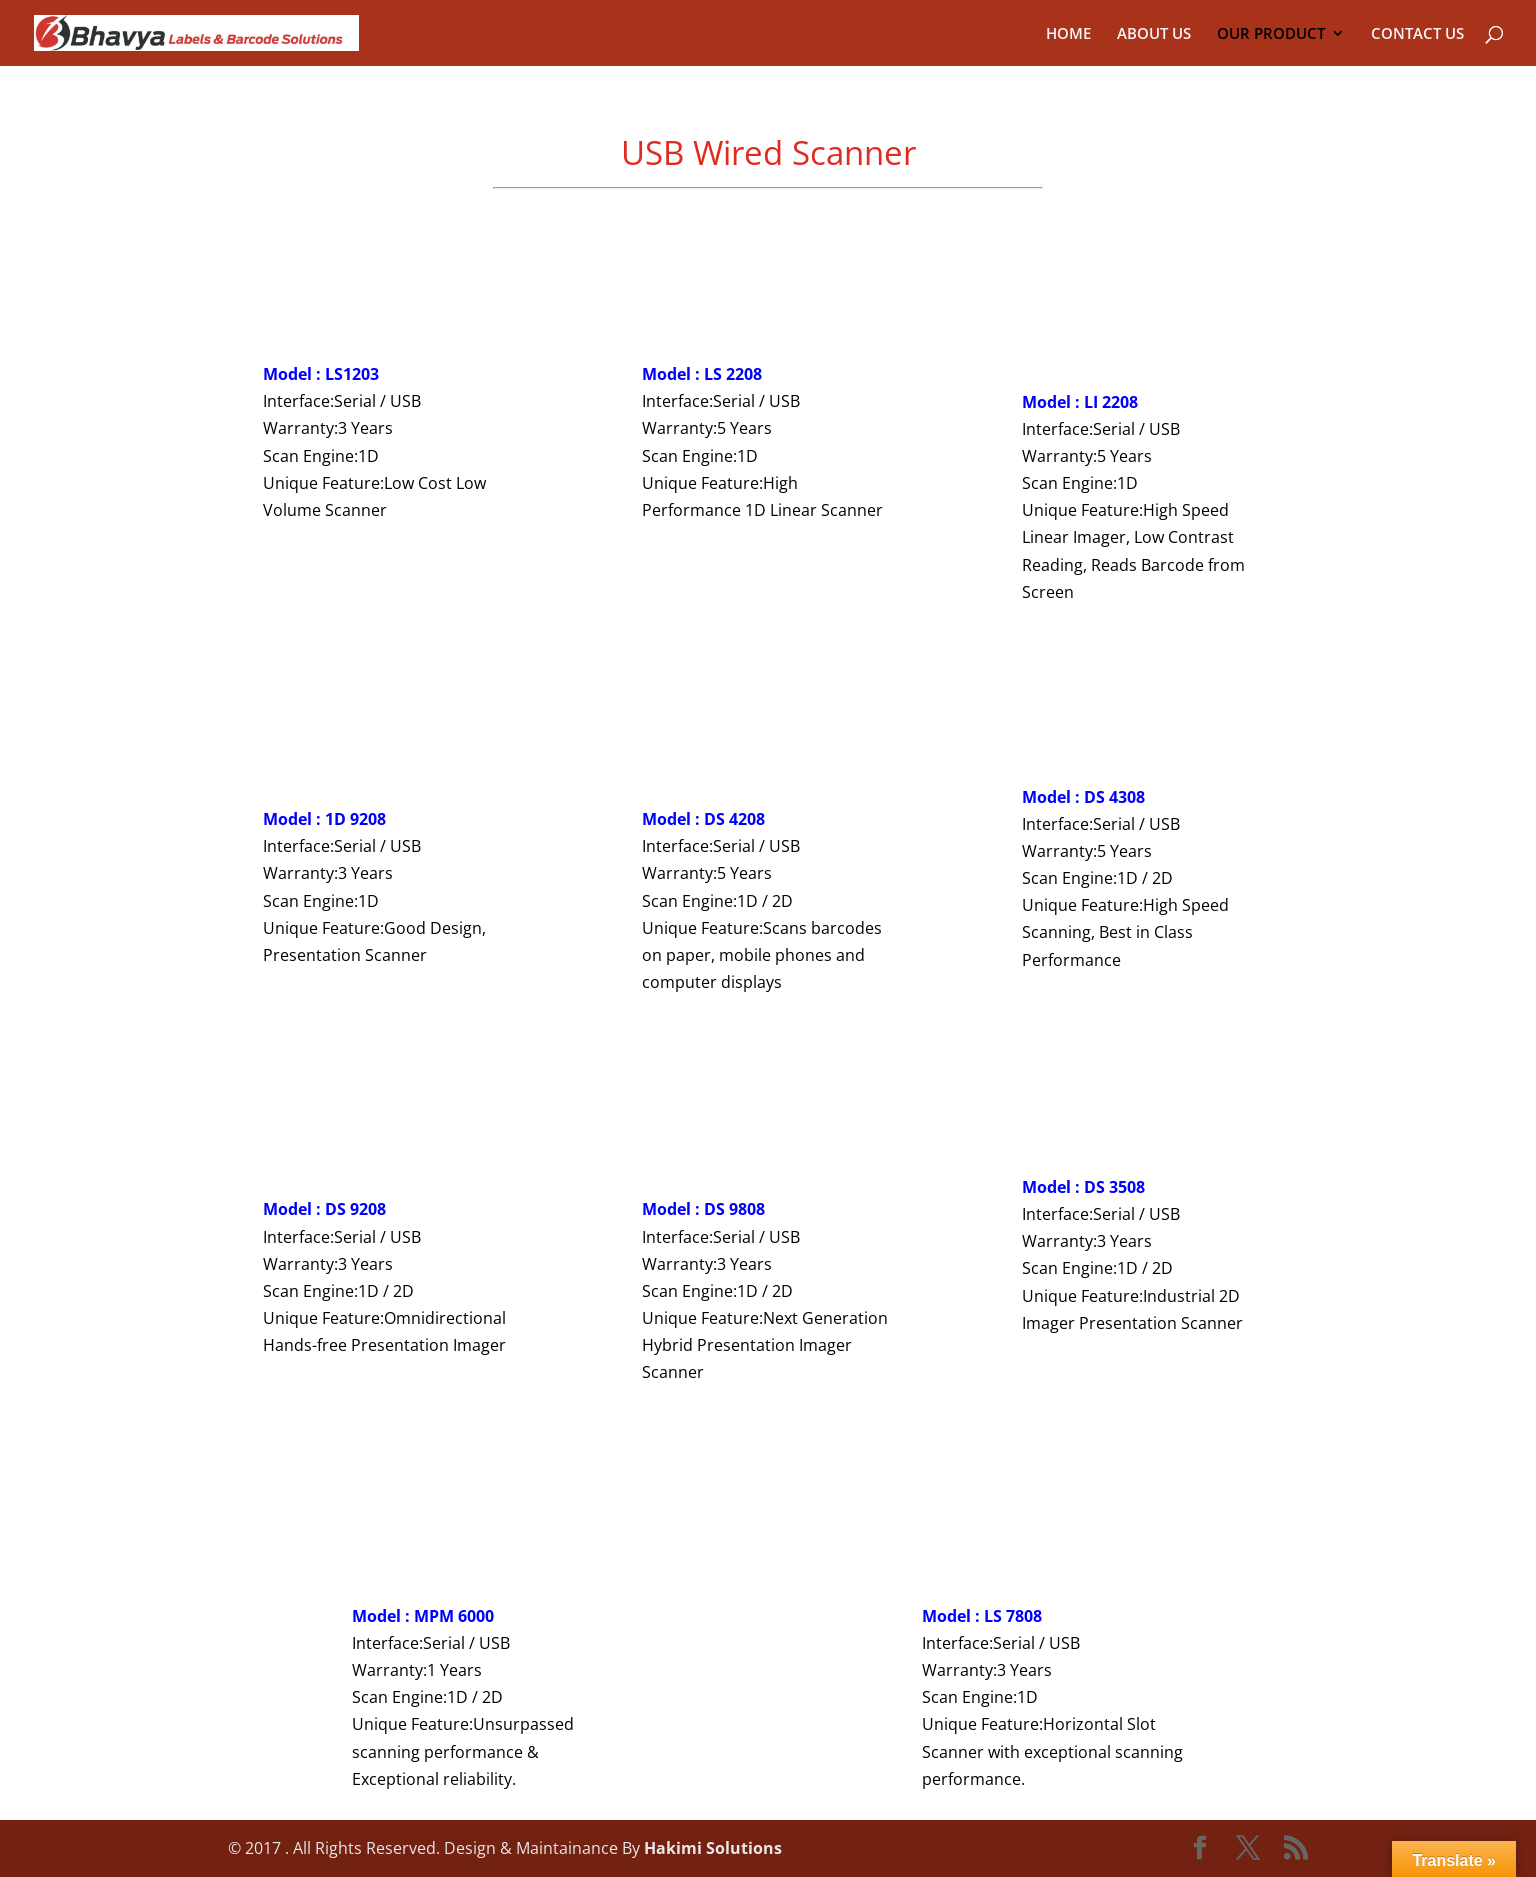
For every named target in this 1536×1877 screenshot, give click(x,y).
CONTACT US (1417, 34)
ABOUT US (1154, 34)
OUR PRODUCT (1271, 34)
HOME (1068, 34)
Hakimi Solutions (713, 1848)
